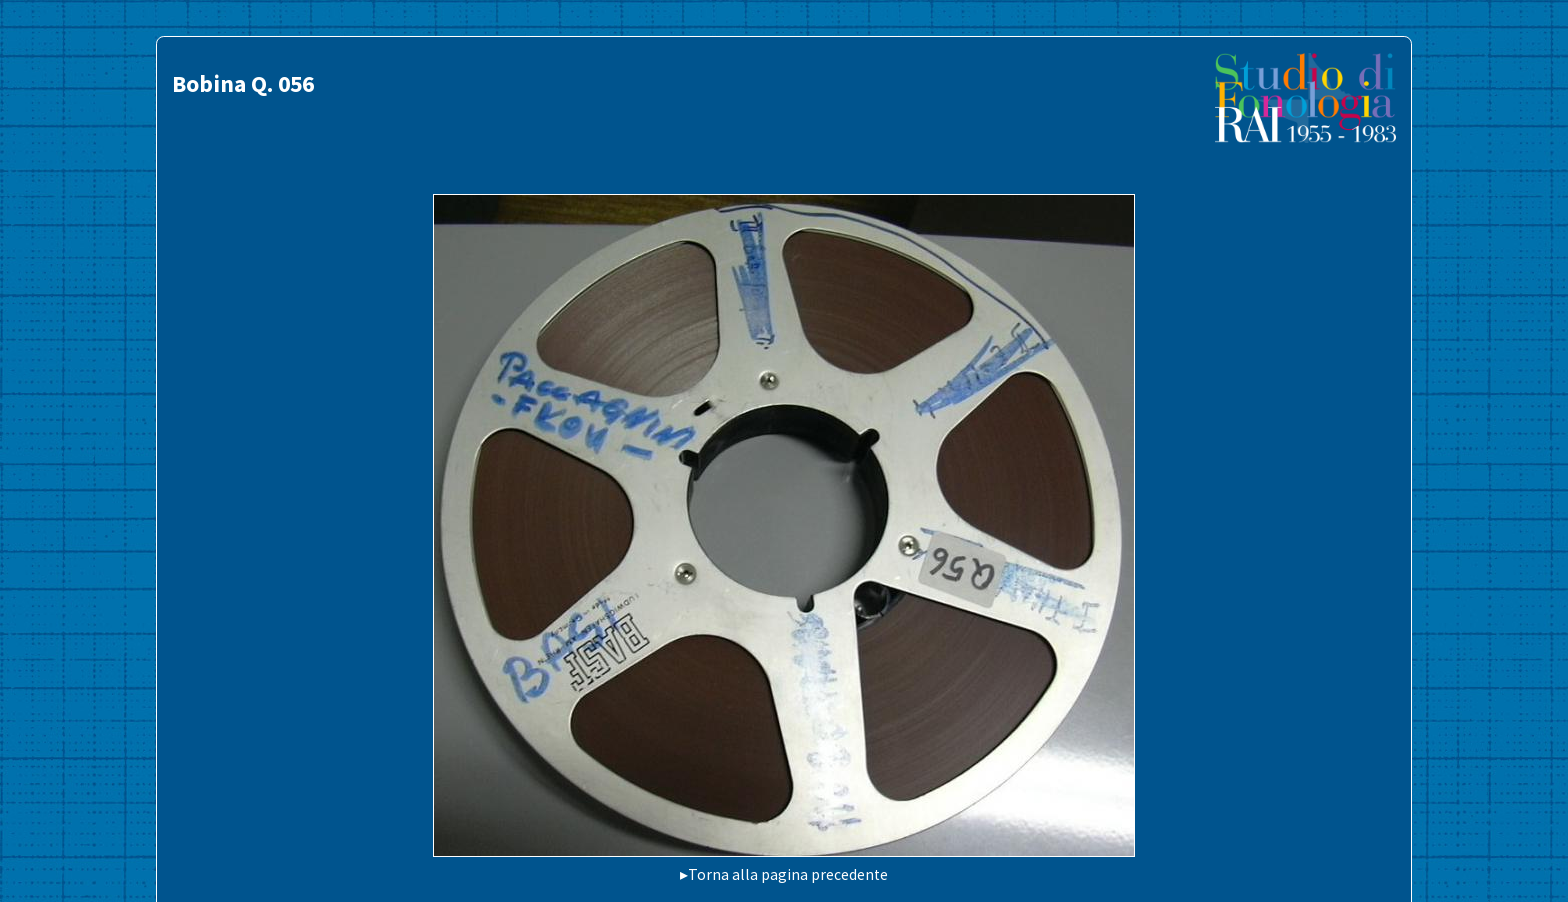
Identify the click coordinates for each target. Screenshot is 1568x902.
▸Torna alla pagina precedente (784, 874)
